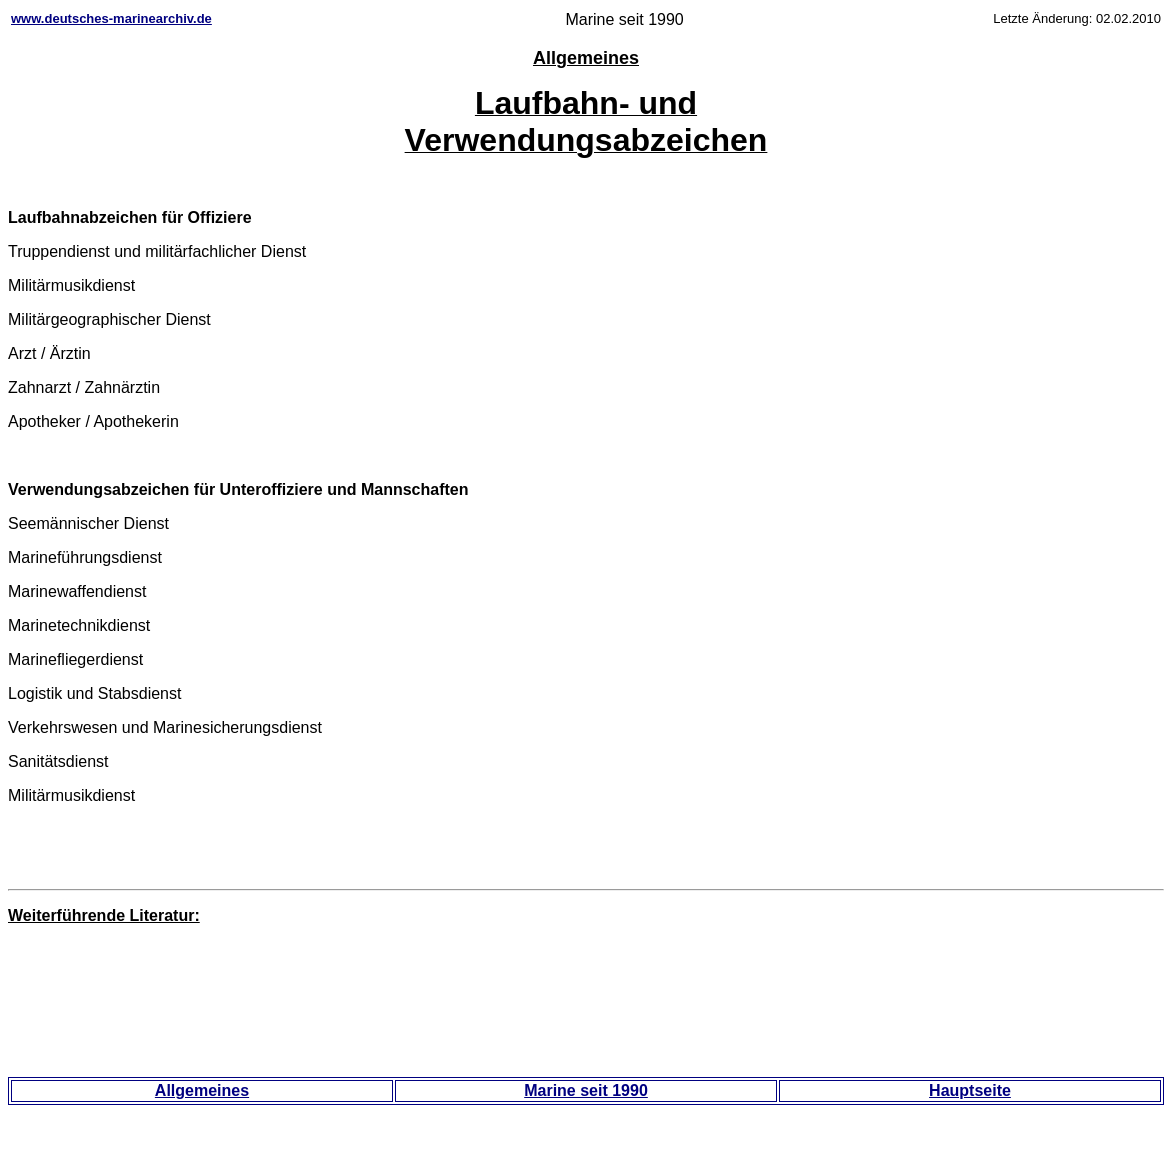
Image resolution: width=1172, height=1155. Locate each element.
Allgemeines (202, 1090)
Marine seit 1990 (586, 1090)
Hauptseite (970, 1090)
